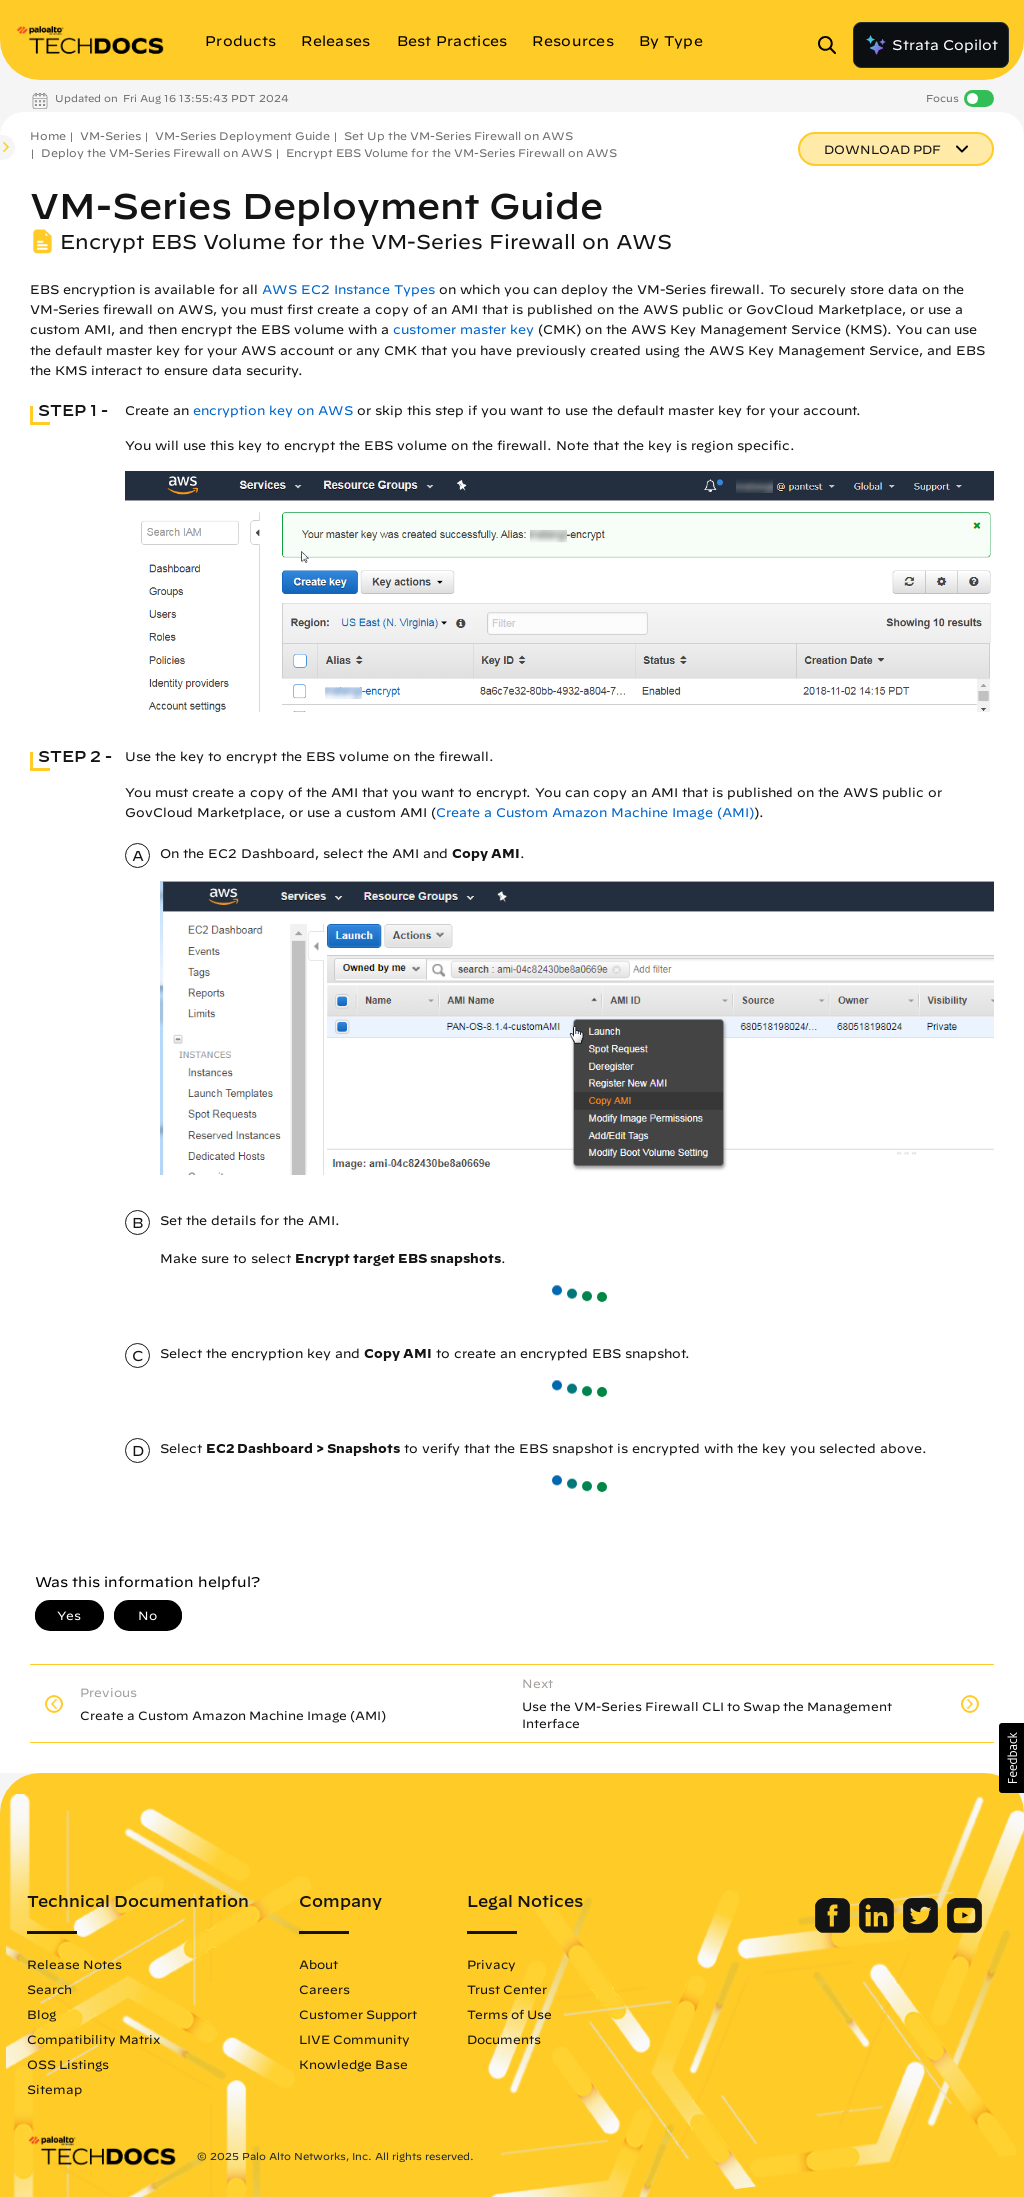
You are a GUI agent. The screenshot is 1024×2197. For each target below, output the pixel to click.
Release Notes (74, 1964)
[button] (1011, 1758)
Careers (324, 1989)
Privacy (491, 1964)
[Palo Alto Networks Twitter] (922, 1928)
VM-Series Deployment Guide (242, 135)
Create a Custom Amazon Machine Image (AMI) (595, 812)
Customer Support (358, 2014)
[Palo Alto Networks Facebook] (834, 1928)
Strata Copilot (931, 45)
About (318, 1964)
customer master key (463, 329)
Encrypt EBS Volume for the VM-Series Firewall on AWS (451, 152)
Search (49, 1989)
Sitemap (54, 2089)
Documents (504, 2039)
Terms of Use (509, 2014)
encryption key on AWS (273, 410)
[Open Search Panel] (833, 45)
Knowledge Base (353, 2064)
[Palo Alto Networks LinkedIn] (878, 1928)
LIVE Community (354, 2039)
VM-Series (110, 135)
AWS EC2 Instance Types (348, 289)
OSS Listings (68, 2064)
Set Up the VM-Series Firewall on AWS (458, 135)
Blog (41, 2014)
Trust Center (507, 1989)
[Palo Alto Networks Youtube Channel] (964, 1928)
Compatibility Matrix (93, 2039)
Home (48, 135)
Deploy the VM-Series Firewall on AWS (156, 152)
